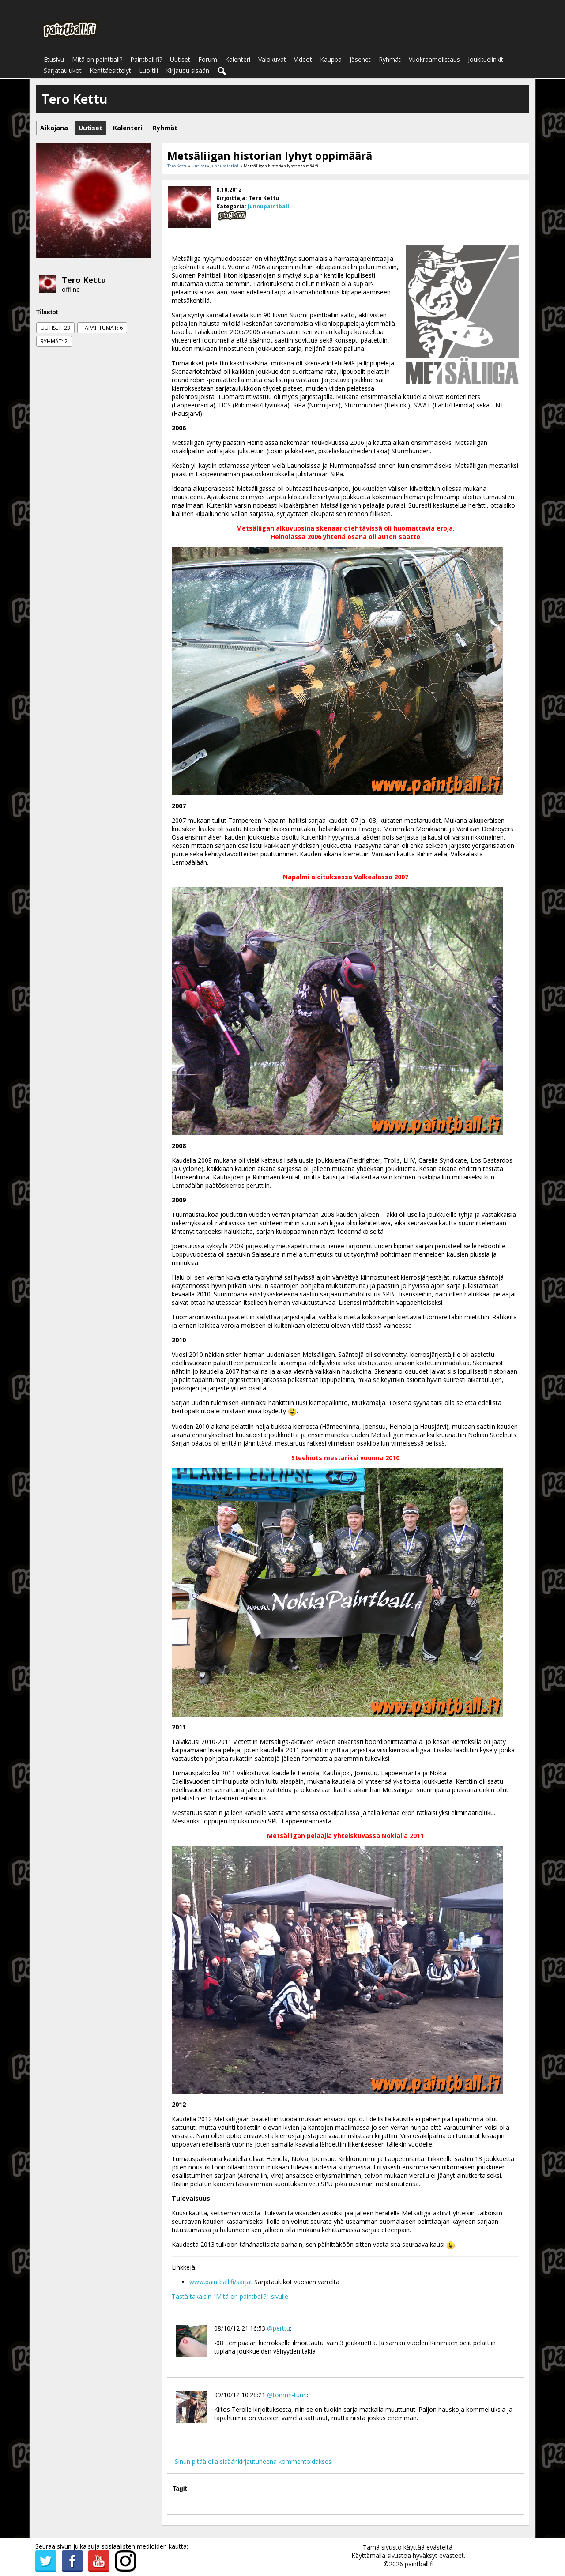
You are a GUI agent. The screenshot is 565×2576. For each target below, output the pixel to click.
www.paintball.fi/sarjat (220, 2282)
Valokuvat (272, 59)
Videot (303, 59)
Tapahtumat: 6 (102, 327)
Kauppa (331, 59)
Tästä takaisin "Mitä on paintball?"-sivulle (230, 2296)
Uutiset (180, 59)
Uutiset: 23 (55, 327)
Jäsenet (360, 59)
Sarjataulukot (63, 70)
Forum (207, 59)
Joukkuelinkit (485, 59)
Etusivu (54, 59)
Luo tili (148, 70)
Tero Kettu (84, 280)
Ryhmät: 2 (54, 341)
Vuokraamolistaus (434, 59)
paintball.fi (419, 2564)
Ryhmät (390, 59)
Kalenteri (237, 59)
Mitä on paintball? (97, 59)
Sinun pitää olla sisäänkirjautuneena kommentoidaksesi (254, 2461)
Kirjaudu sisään (187, 70)
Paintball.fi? (146, 59)
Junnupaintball (225, 166)
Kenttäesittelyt (110, 70)
